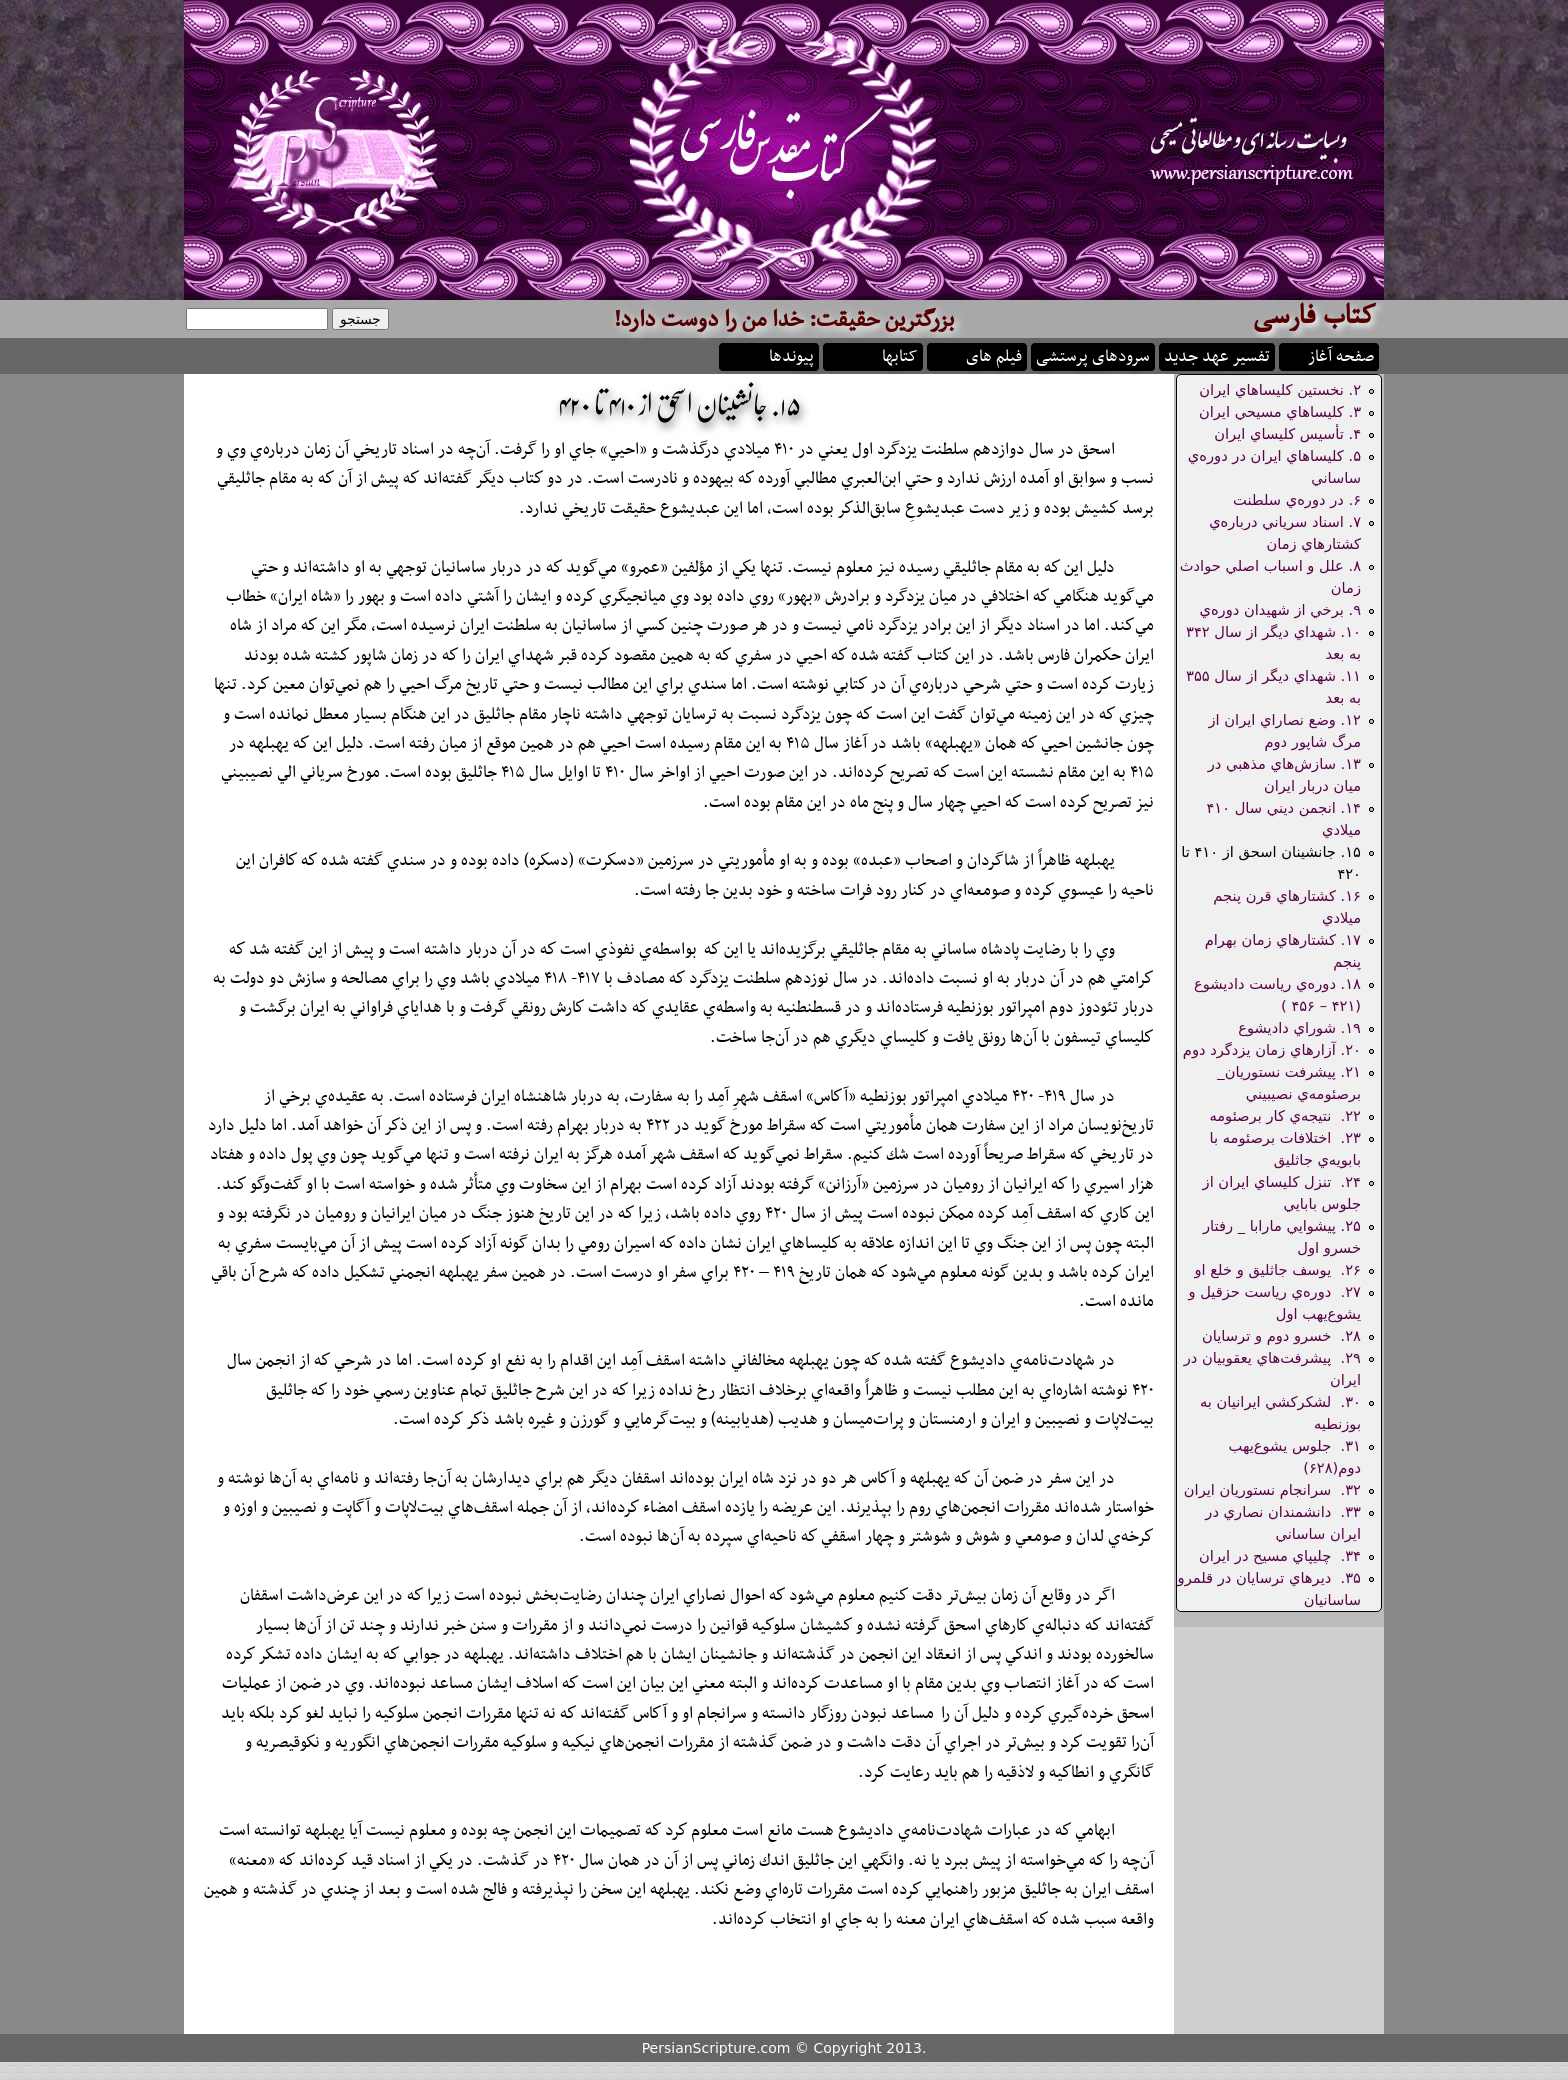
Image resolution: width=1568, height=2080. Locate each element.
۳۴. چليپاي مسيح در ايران (1280, 1555)
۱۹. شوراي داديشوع (1299, 1027)
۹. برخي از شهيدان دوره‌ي (1280, 609)
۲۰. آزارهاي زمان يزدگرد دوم (1272, 1049)
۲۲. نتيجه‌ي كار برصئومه (1285, 1115)
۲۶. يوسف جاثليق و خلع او (1277, 1269)
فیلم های (994, 355)
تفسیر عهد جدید (1217, 355)
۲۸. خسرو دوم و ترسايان (1281, 1335)
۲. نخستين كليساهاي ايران (1280, 389)
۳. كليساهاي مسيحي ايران (1280, 411)
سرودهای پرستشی (1093, 355)
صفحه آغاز (1341, 355)
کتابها (900, 355)
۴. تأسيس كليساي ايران (1287, 433)
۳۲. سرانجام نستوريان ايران (1272, 1489)
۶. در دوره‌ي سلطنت (1297, 499)
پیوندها (791, 355)
